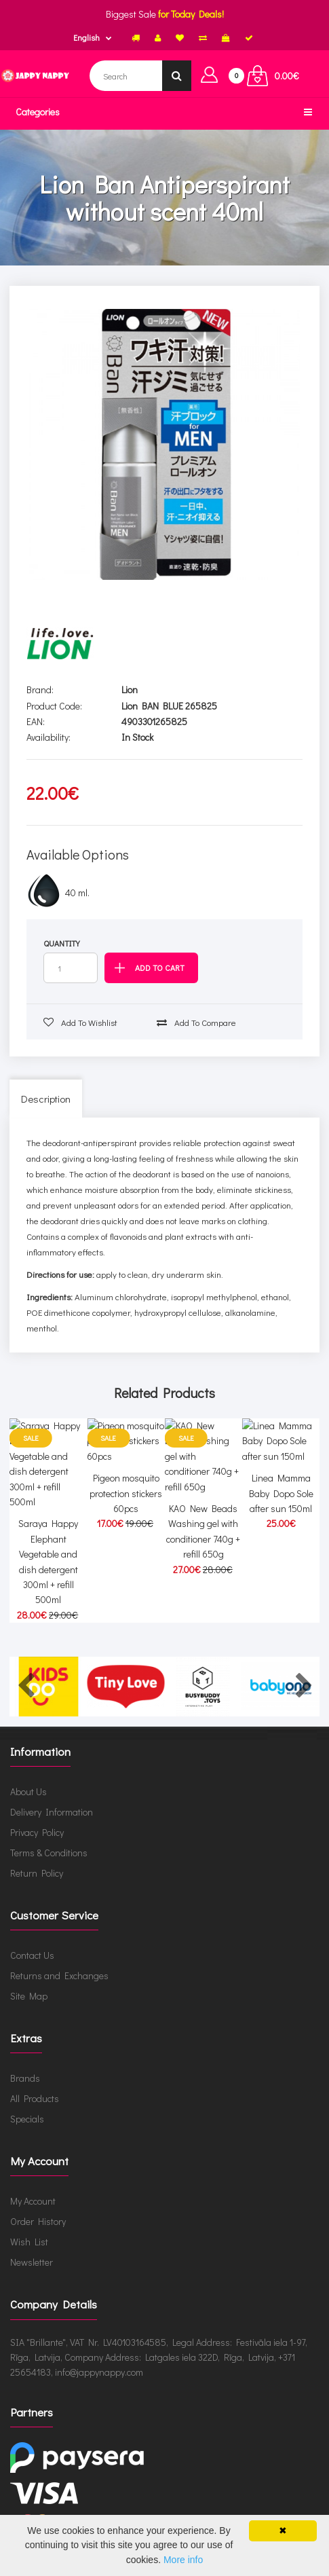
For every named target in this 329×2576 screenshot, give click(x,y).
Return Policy (36, 1859)
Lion (129, 689)
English (86, 37)
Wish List (29, 2228)
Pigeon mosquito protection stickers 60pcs (126, 1525)
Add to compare (196, 1022)
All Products (34, 2084)
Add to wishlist (80, 1022)
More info (183, 2559)
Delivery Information (51, 1798)
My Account (33, 2187)
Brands (25, 2064)
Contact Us (32, 1941)
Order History (38, 2207)
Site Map (28, 1982)
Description (46, 1098)
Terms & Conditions (49, 1839)
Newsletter (31, 2248)
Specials (27, 2105)
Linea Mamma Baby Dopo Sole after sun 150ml (281, 1525)
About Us (28, 1777)
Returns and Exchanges (59, 1961)
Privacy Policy (37, 1818)
